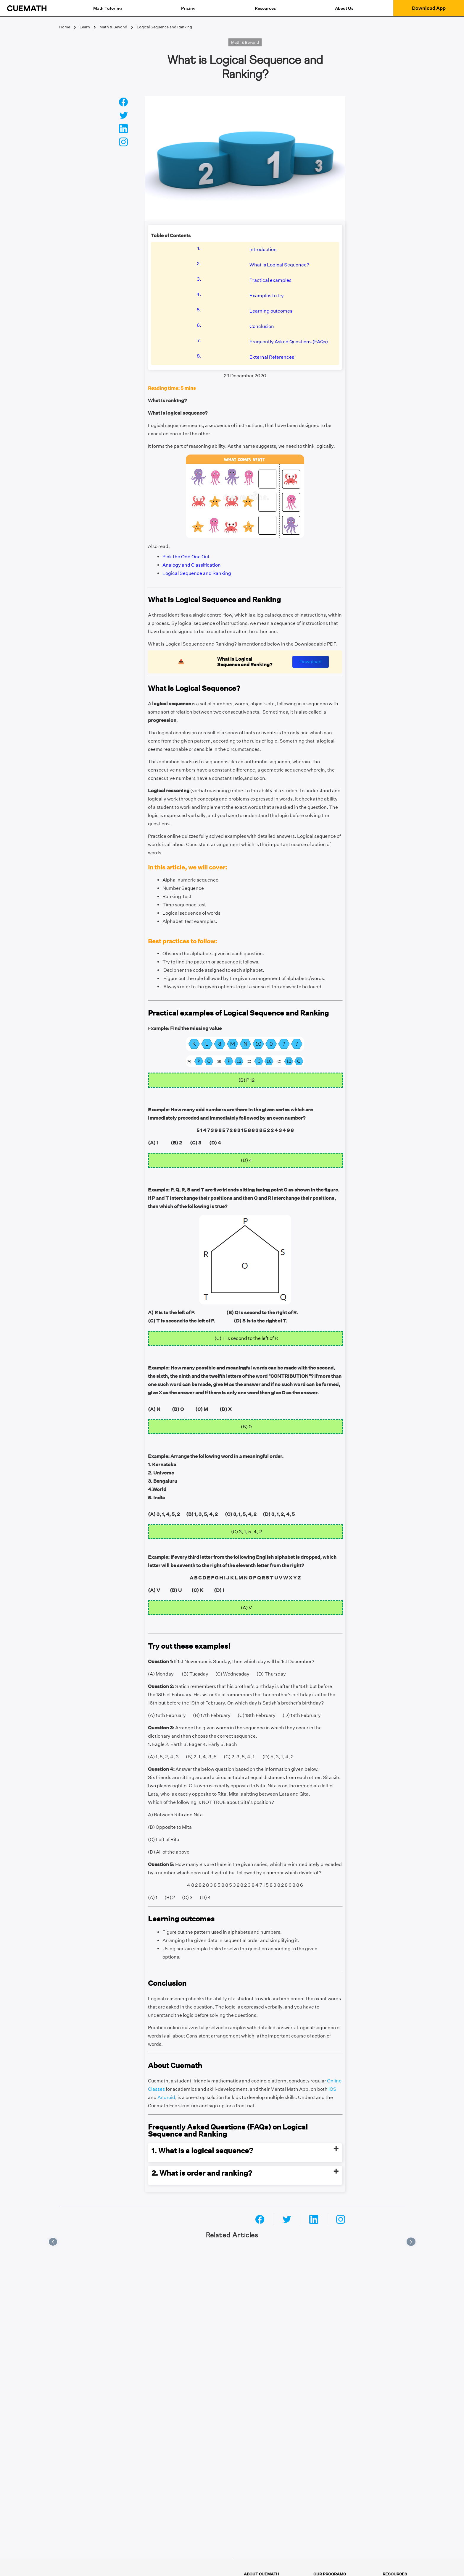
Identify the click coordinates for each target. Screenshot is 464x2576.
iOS (332, 2089)
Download (310, 661)
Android (166, 2097)
